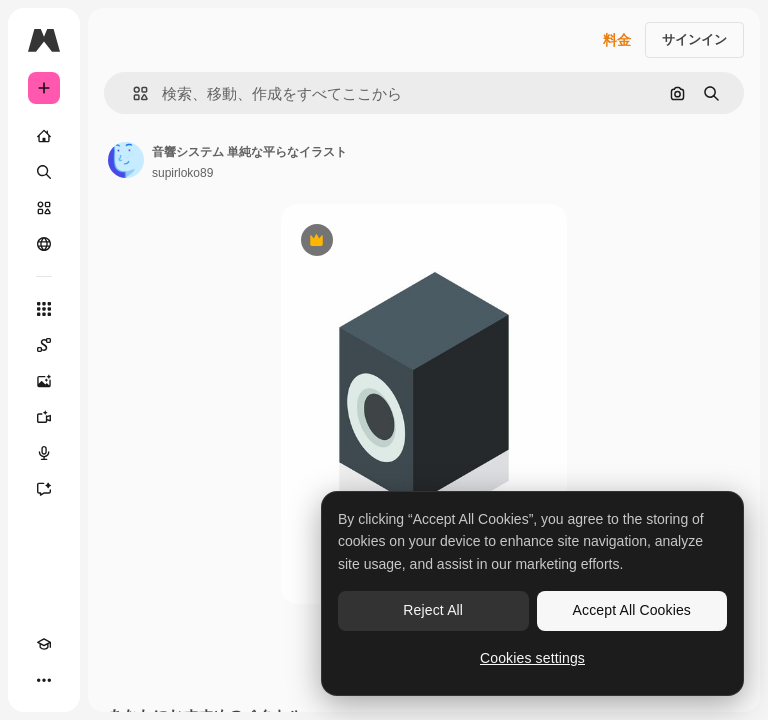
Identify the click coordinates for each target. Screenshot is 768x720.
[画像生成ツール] (44, 381)
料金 (617, 40)
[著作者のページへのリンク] (126, 160)
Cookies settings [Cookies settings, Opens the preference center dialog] (532, 658)
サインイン (694, 39)
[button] (132, 93)
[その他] (44, 680)
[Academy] (44, 644)
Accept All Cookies (632, 610)
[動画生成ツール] (44, 417)
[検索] (44, 172)
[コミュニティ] (44, 244)
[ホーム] (44, 136)
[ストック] (44, 208)
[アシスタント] (44, 489)
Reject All (433, 610)
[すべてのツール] (44, 309)
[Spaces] (44, 345)
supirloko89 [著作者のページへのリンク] (182, 173)
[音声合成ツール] (44, 453)
